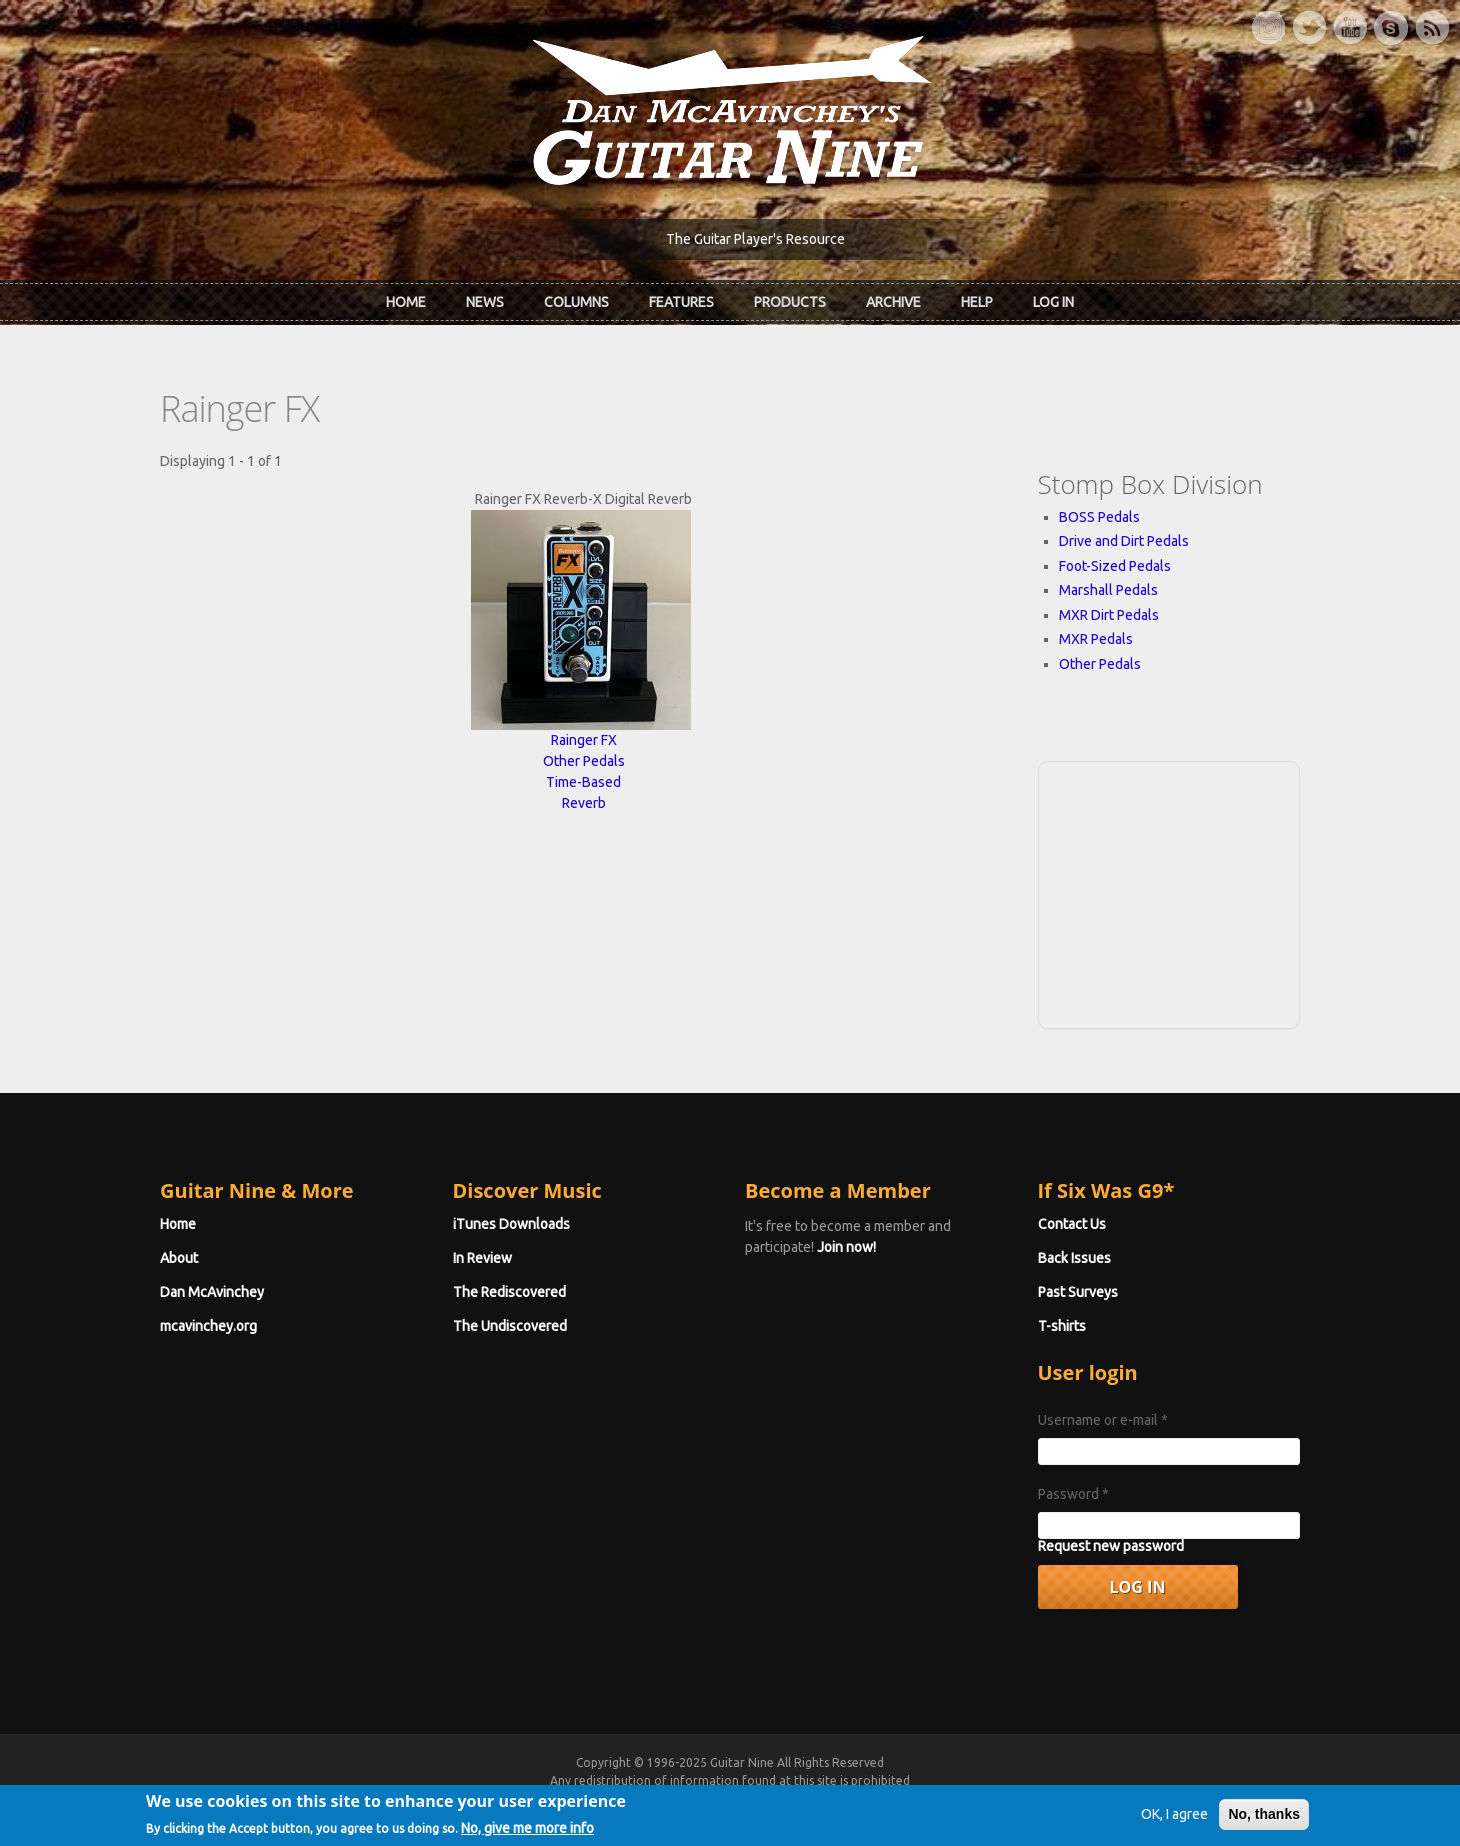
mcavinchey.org (208, 1326)
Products (790, 302)
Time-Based (583, 782)
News (485, 302)
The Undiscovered (510, 1326)
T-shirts (1062, 1326)
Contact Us (1072, 1224)
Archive (893, 302)
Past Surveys (1078, 1292)
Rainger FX (584, 740)
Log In (1053, 302)
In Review (482, 1258)
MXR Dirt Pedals (1109, 615)
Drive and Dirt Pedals (1124, 541)
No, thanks (1264, 1821)
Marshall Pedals (1108, 590)
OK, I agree (1174, 1821)
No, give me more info (527, 1835)
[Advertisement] (1169, 892)
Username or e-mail (1103, 1420)
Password (1073, 1494)
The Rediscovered (509, 1292)
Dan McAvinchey (212, 1292)
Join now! (846, 1247)
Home (406, 302)
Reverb (584, 803)
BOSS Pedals (1099, 517)
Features (681, 302)
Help (977, 302)
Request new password (1111, 1546)
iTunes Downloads (511, 1224)
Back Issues (1074, 1258)
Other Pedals (584, 761)
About (179, 1258)
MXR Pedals (1096, 639)
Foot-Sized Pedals (1115, 566)
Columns (576, 302)
